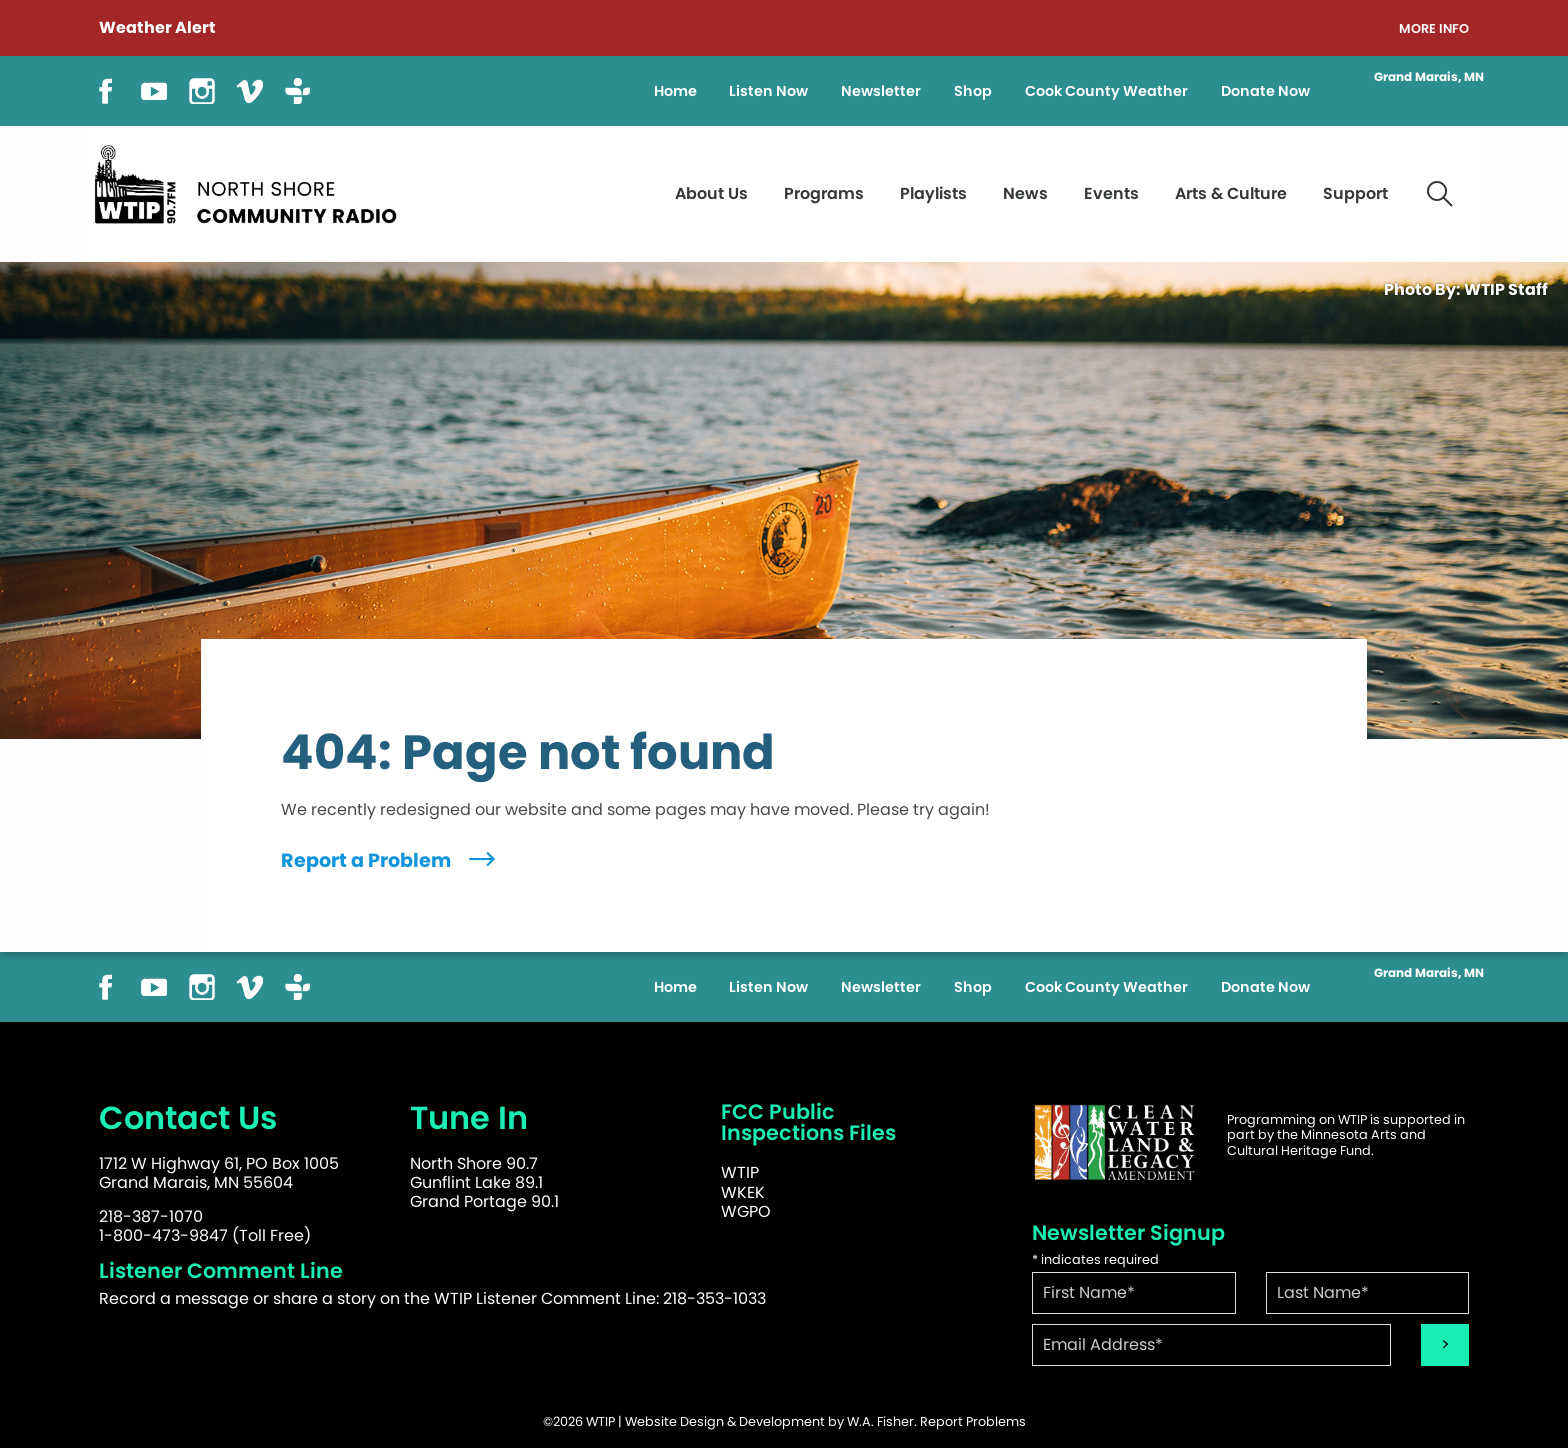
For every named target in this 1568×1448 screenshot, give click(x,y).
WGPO (746, 1211)
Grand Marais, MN (1429, 77)
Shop (973, 91)
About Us (711, 193)
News (1025, 193)
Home (675, 91)
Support (1355, 193)
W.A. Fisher (880, 1421)
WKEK (743, 1192)
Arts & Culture (1231, 193)
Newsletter (881, 91)
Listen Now (768, 91)
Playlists (933, 193)
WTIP (740, 1172)
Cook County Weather (1106, 91)
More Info (1434, 29)
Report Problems (973, 1421)
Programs (824, 193)
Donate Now (1265, 91)
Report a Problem (390, 860)
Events (1111, 193)
